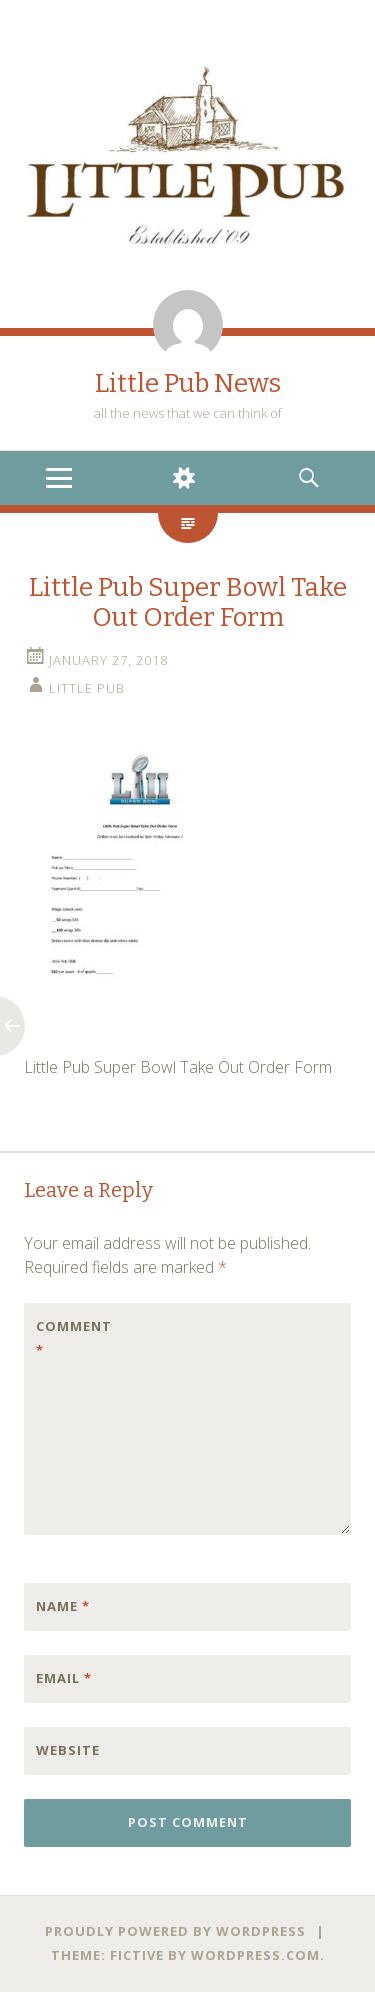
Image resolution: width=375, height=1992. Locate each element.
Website (68, 1750)
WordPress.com (255, 1955)
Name (63, 1606)
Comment (74, 1338)
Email (64, 1678)
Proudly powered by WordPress (175, 1931)
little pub (87, 688)
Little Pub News (188, 383)
